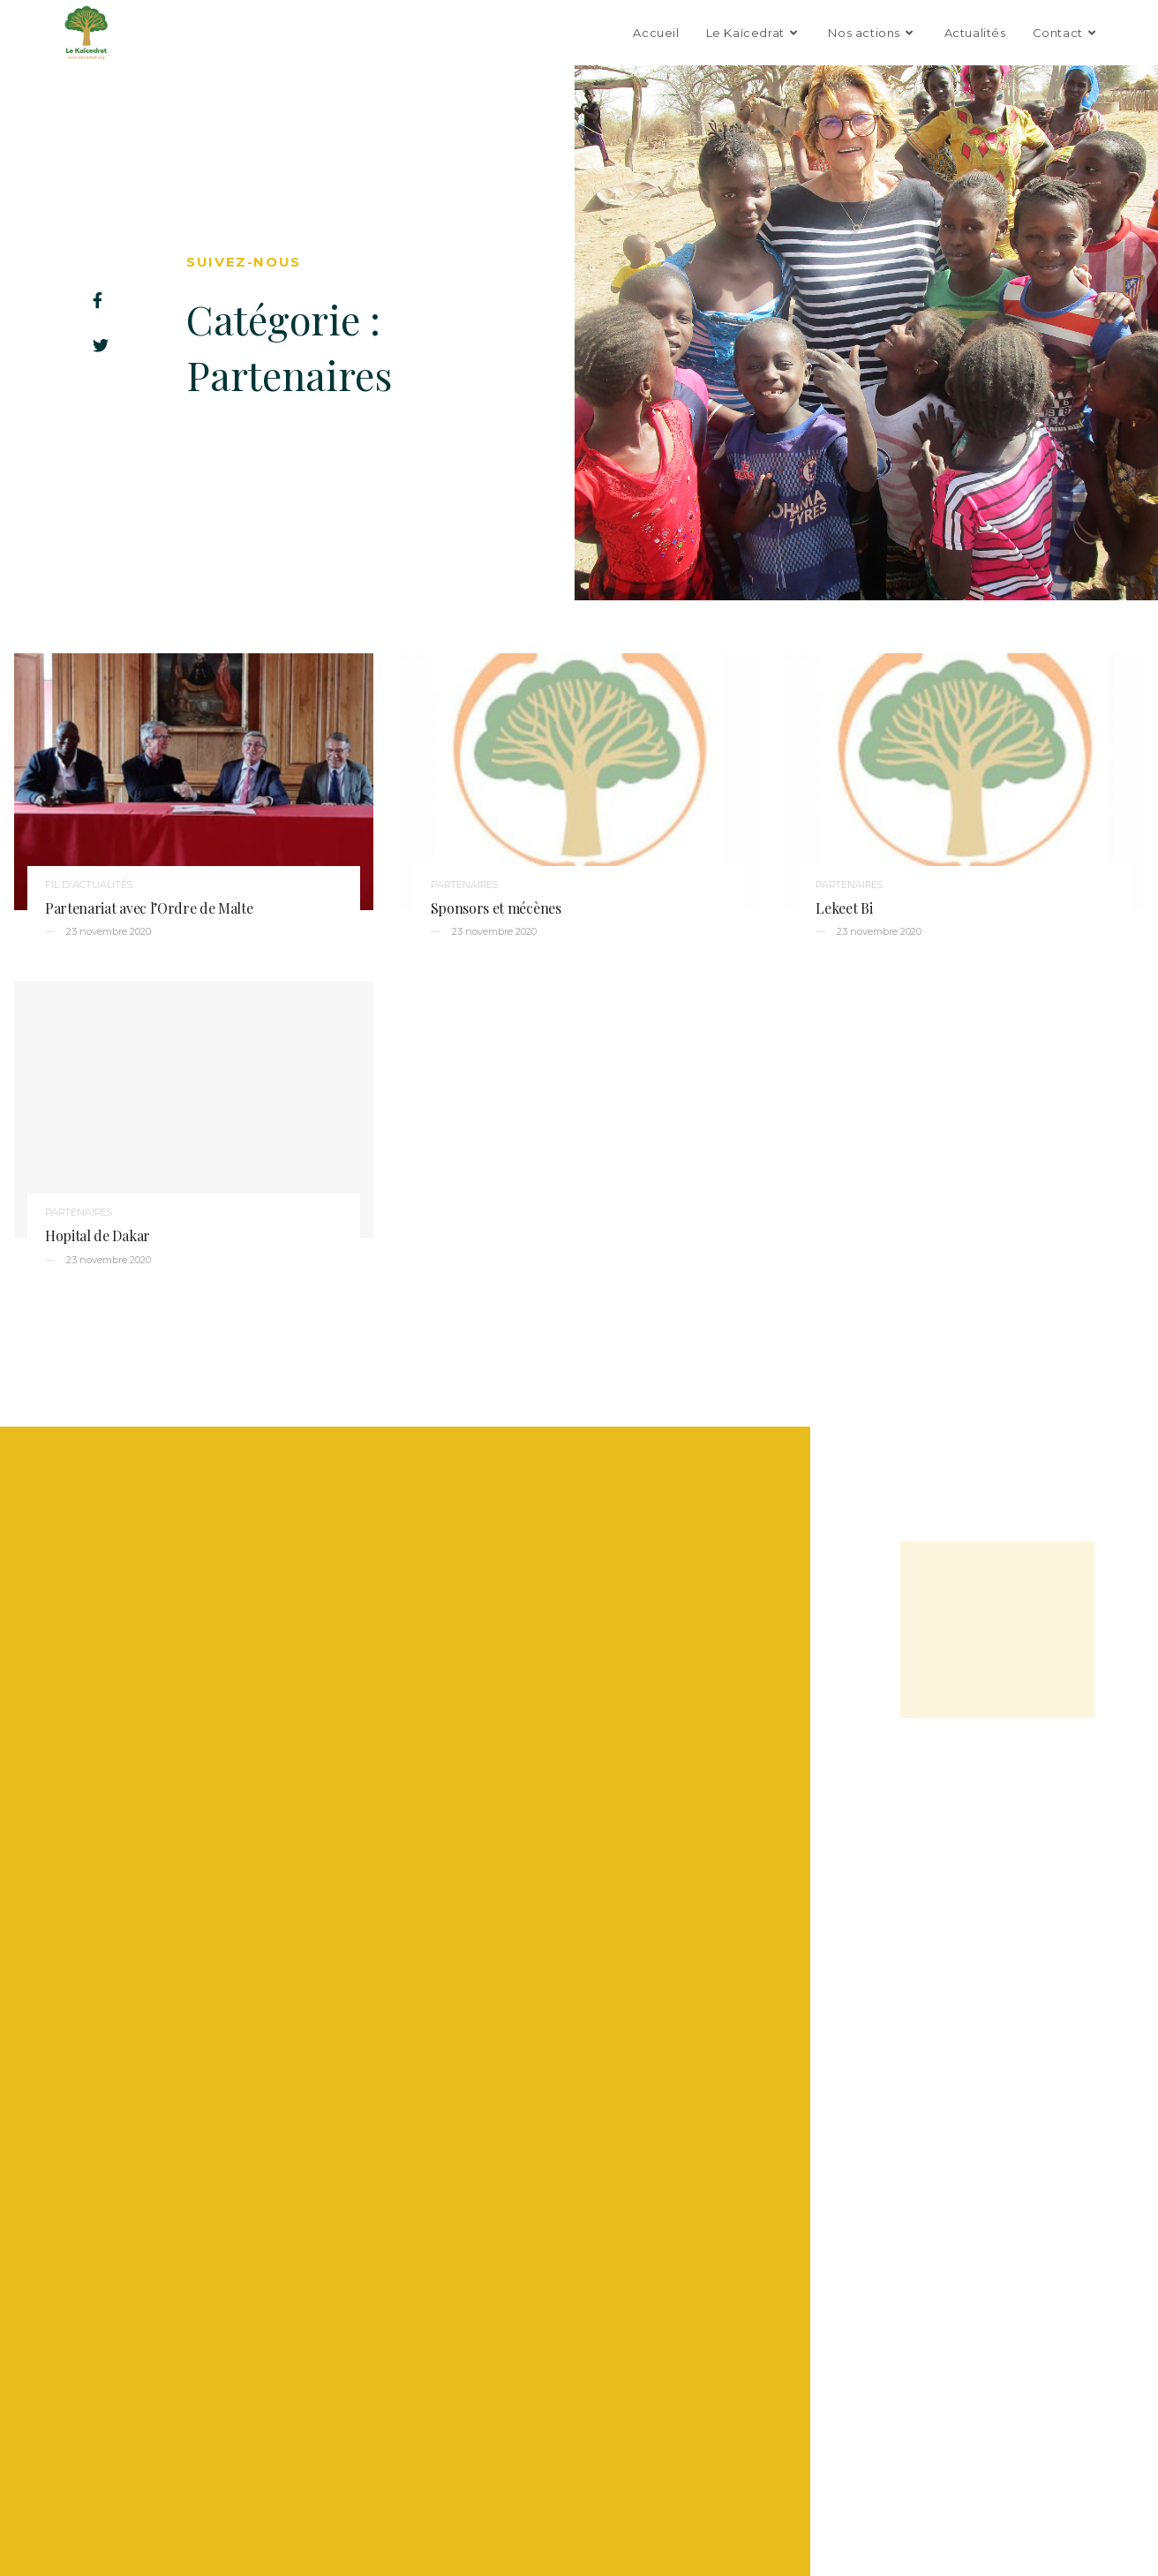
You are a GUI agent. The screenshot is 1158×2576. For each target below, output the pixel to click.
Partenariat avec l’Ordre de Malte (148, 908)
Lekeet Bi (844, 908)
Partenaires (464, 885)
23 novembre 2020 (107, 931)
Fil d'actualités (88, 885)
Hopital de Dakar (97, 1235)
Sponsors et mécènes (496, 908)
